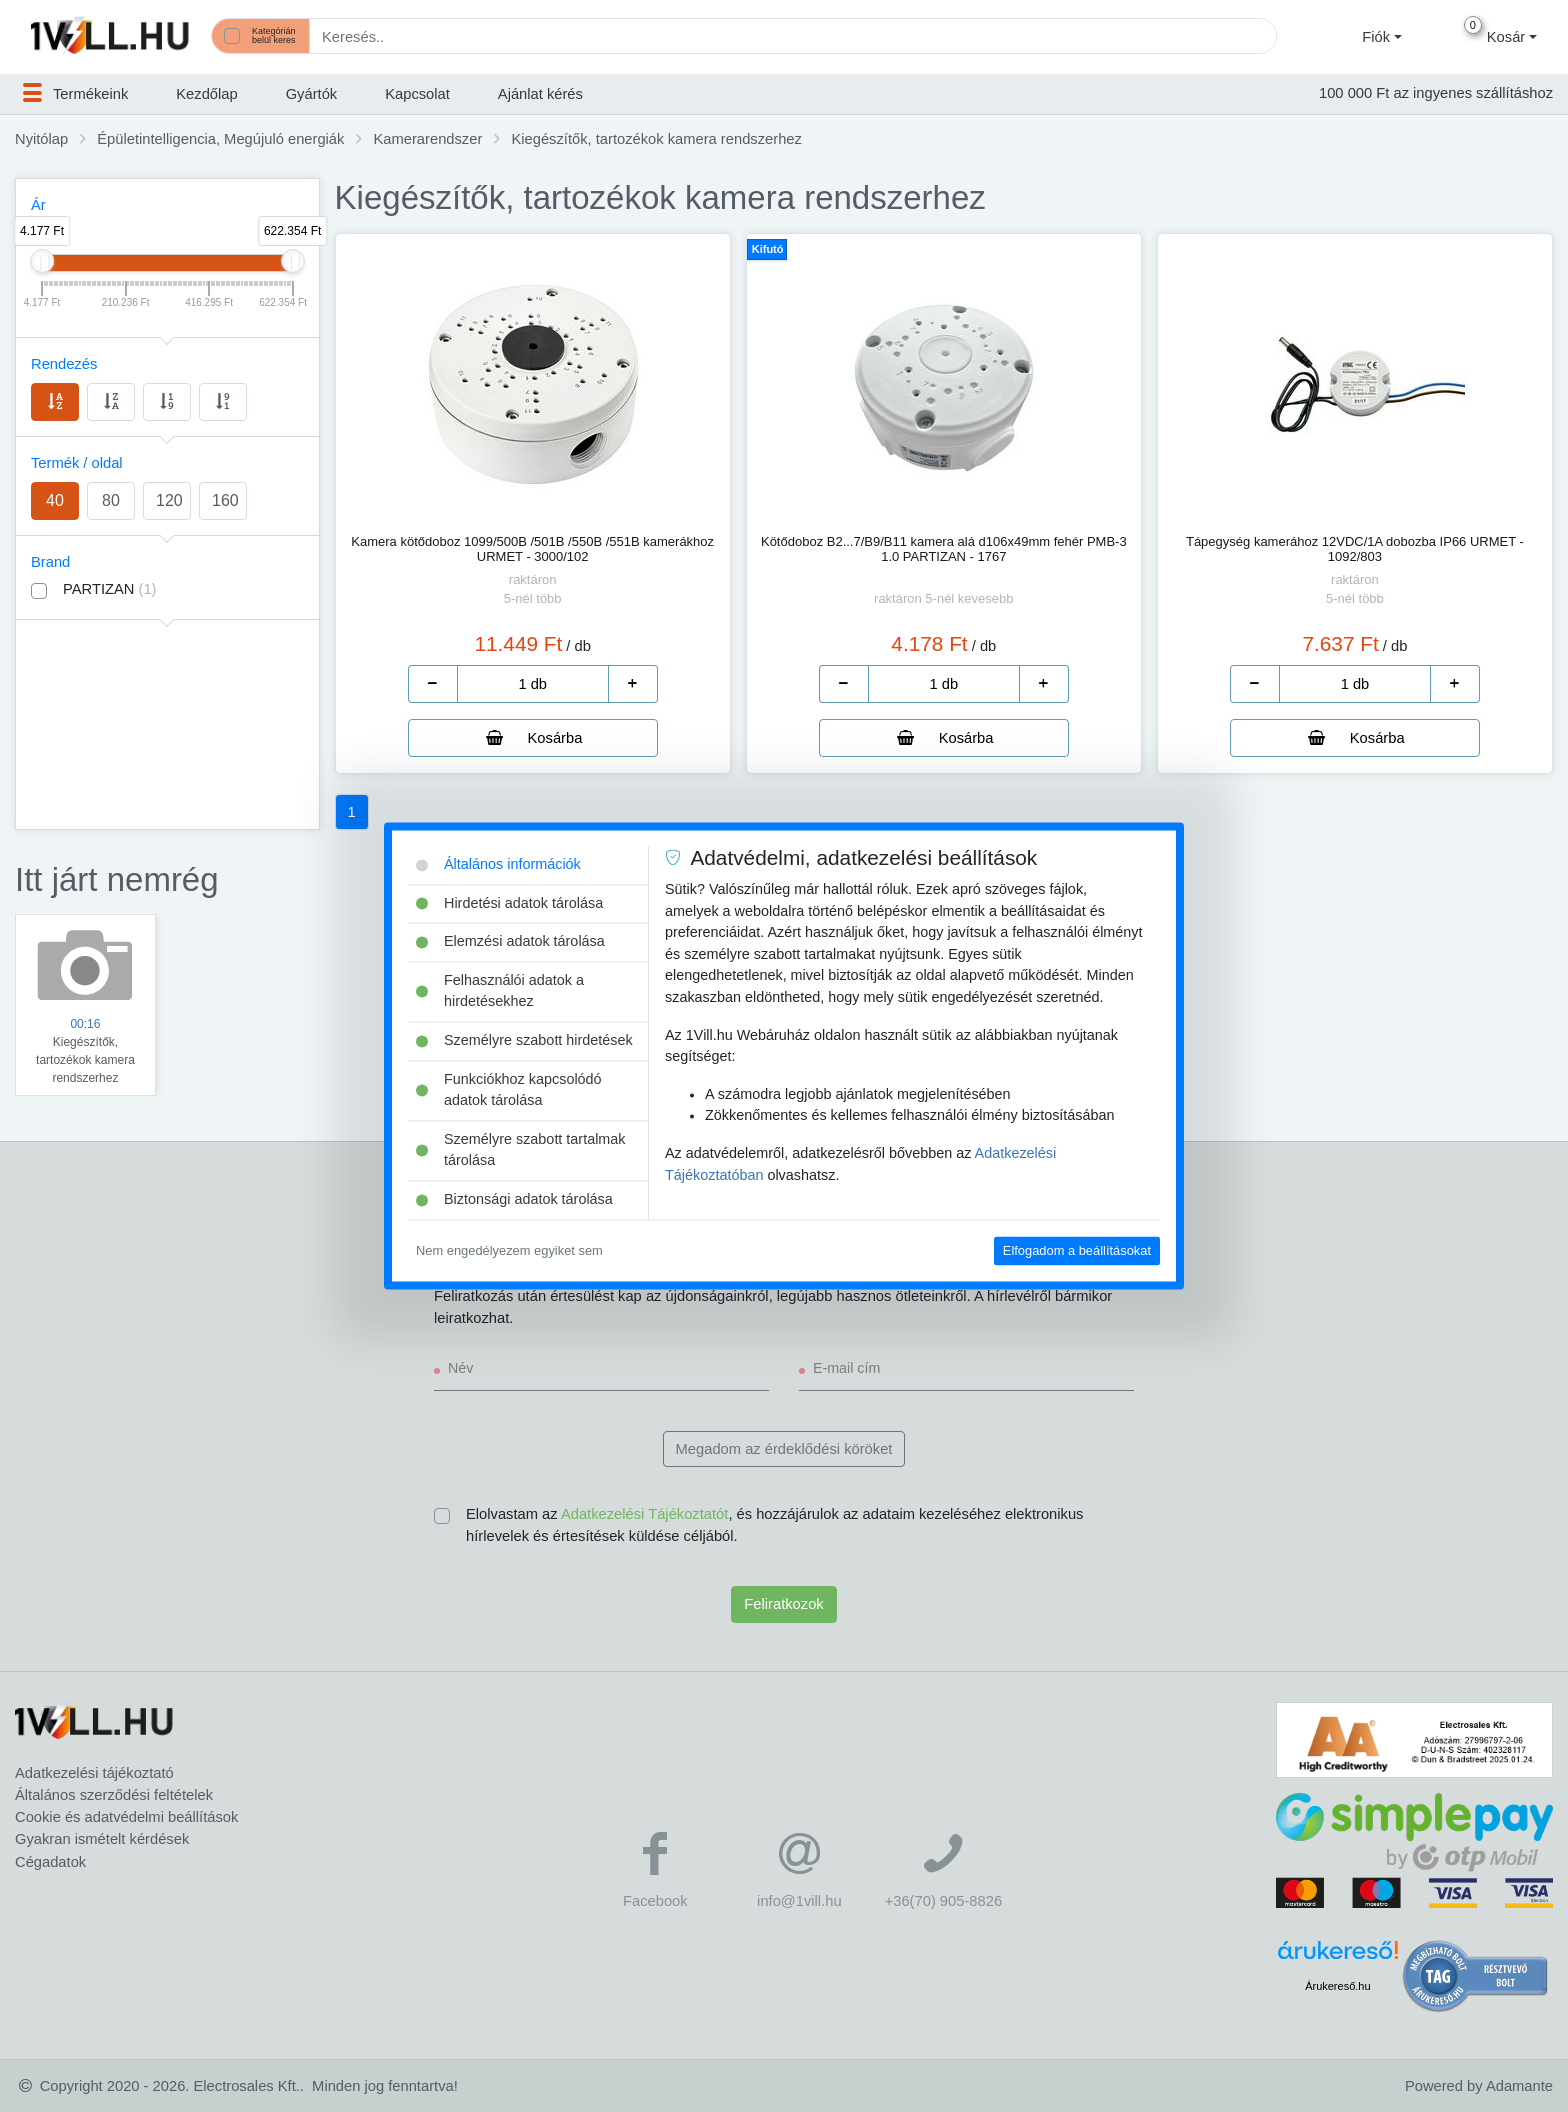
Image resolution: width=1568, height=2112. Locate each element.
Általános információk (498, 864)
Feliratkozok (783, 1604)
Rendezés (64, 364)
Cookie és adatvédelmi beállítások (126, 1817)
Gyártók (312, 94)
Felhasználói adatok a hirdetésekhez (500, 991)
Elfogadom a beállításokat (1077, 1250)
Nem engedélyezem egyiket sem (509, 1250)
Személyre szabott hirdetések (524, 1041)
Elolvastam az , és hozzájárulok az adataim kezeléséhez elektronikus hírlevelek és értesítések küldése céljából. (774, 1525)
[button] (1379, 37)
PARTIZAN (110, 589)
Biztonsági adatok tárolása (514, 1200)
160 (225, 500)
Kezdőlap (206, 94)
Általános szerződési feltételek (114, 1795)
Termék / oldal (77, 463)
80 (111, 500)
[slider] (42, 261)
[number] (533, 684)
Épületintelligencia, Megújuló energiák (220, 139)
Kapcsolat (417, 94)
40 (55, 500)
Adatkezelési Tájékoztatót (644, 1514)
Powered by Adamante (1479, 2086)
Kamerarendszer (428, 139)
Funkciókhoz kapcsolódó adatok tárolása (509, 1090)
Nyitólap (41, 139)
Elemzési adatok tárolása (510, 942)
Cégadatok (50, 1862)
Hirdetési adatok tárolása (509, 903)
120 (169, 500)
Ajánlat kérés (540, 94)
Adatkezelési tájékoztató (94, 1773)
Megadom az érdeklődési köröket (784, 1449)
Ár (38, 205)
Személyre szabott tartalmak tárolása (521, 1150)
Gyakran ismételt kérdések (102, 1839)
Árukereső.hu (1337, 1986)
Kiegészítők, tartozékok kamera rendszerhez (656, 139)
